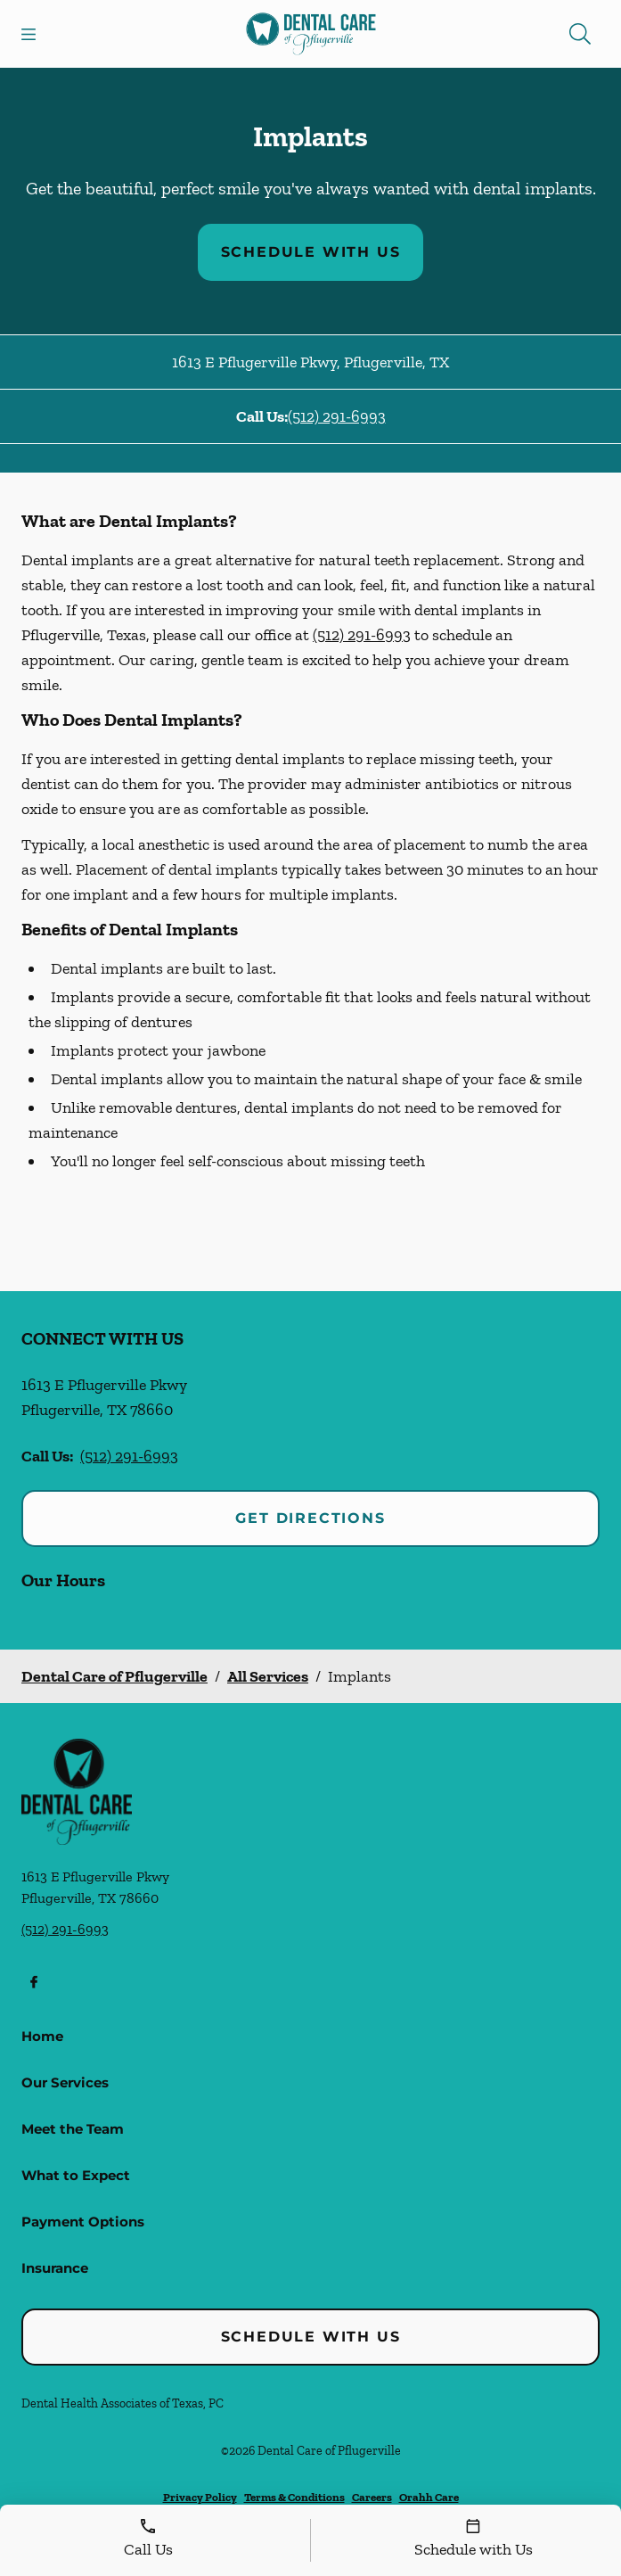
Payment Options (82, 2221)
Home (42, 2036)
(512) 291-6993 (337, 416)
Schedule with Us (311, 251)
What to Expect (75, 2175)
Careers (372, 2497)
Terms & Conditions (294, 2497)
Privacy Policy (200, 2497)
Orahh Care (429, 2497)
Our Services (65, 2082)
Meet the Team (72, 2128)
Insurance (54, 2267)
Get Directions (310, 1518)
